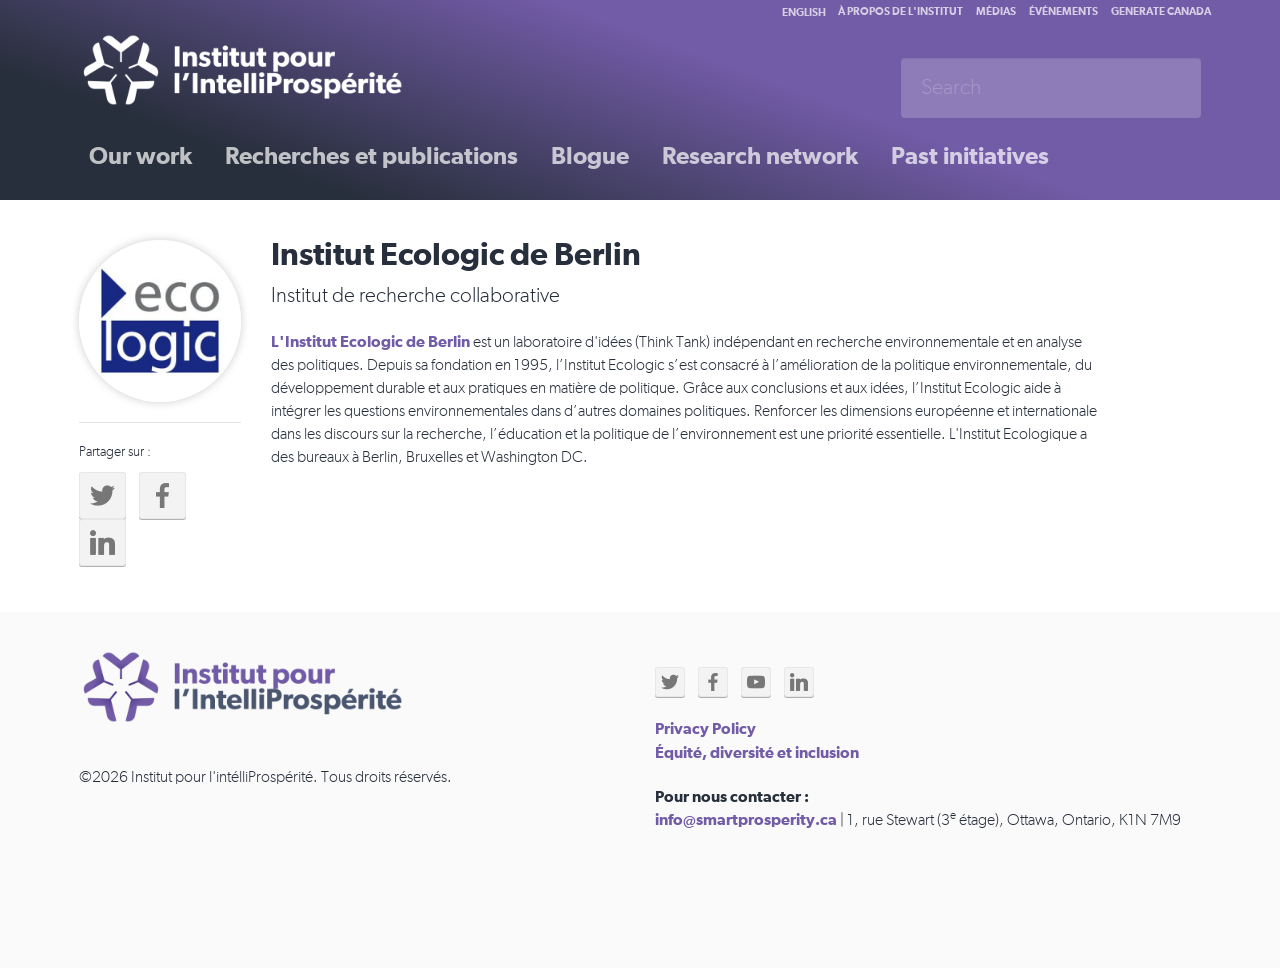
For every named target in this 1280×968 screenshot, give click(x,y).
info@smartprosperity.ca (746, 820)
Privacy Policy (705, 729)
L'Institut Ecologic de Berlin (370, 342)
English (804, 12)
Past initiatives (970, 157)
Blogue (590, 157)
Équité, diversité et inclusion (757, 753)
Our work (140, 157)
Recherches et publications (371, 157)
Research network (760, 157)
